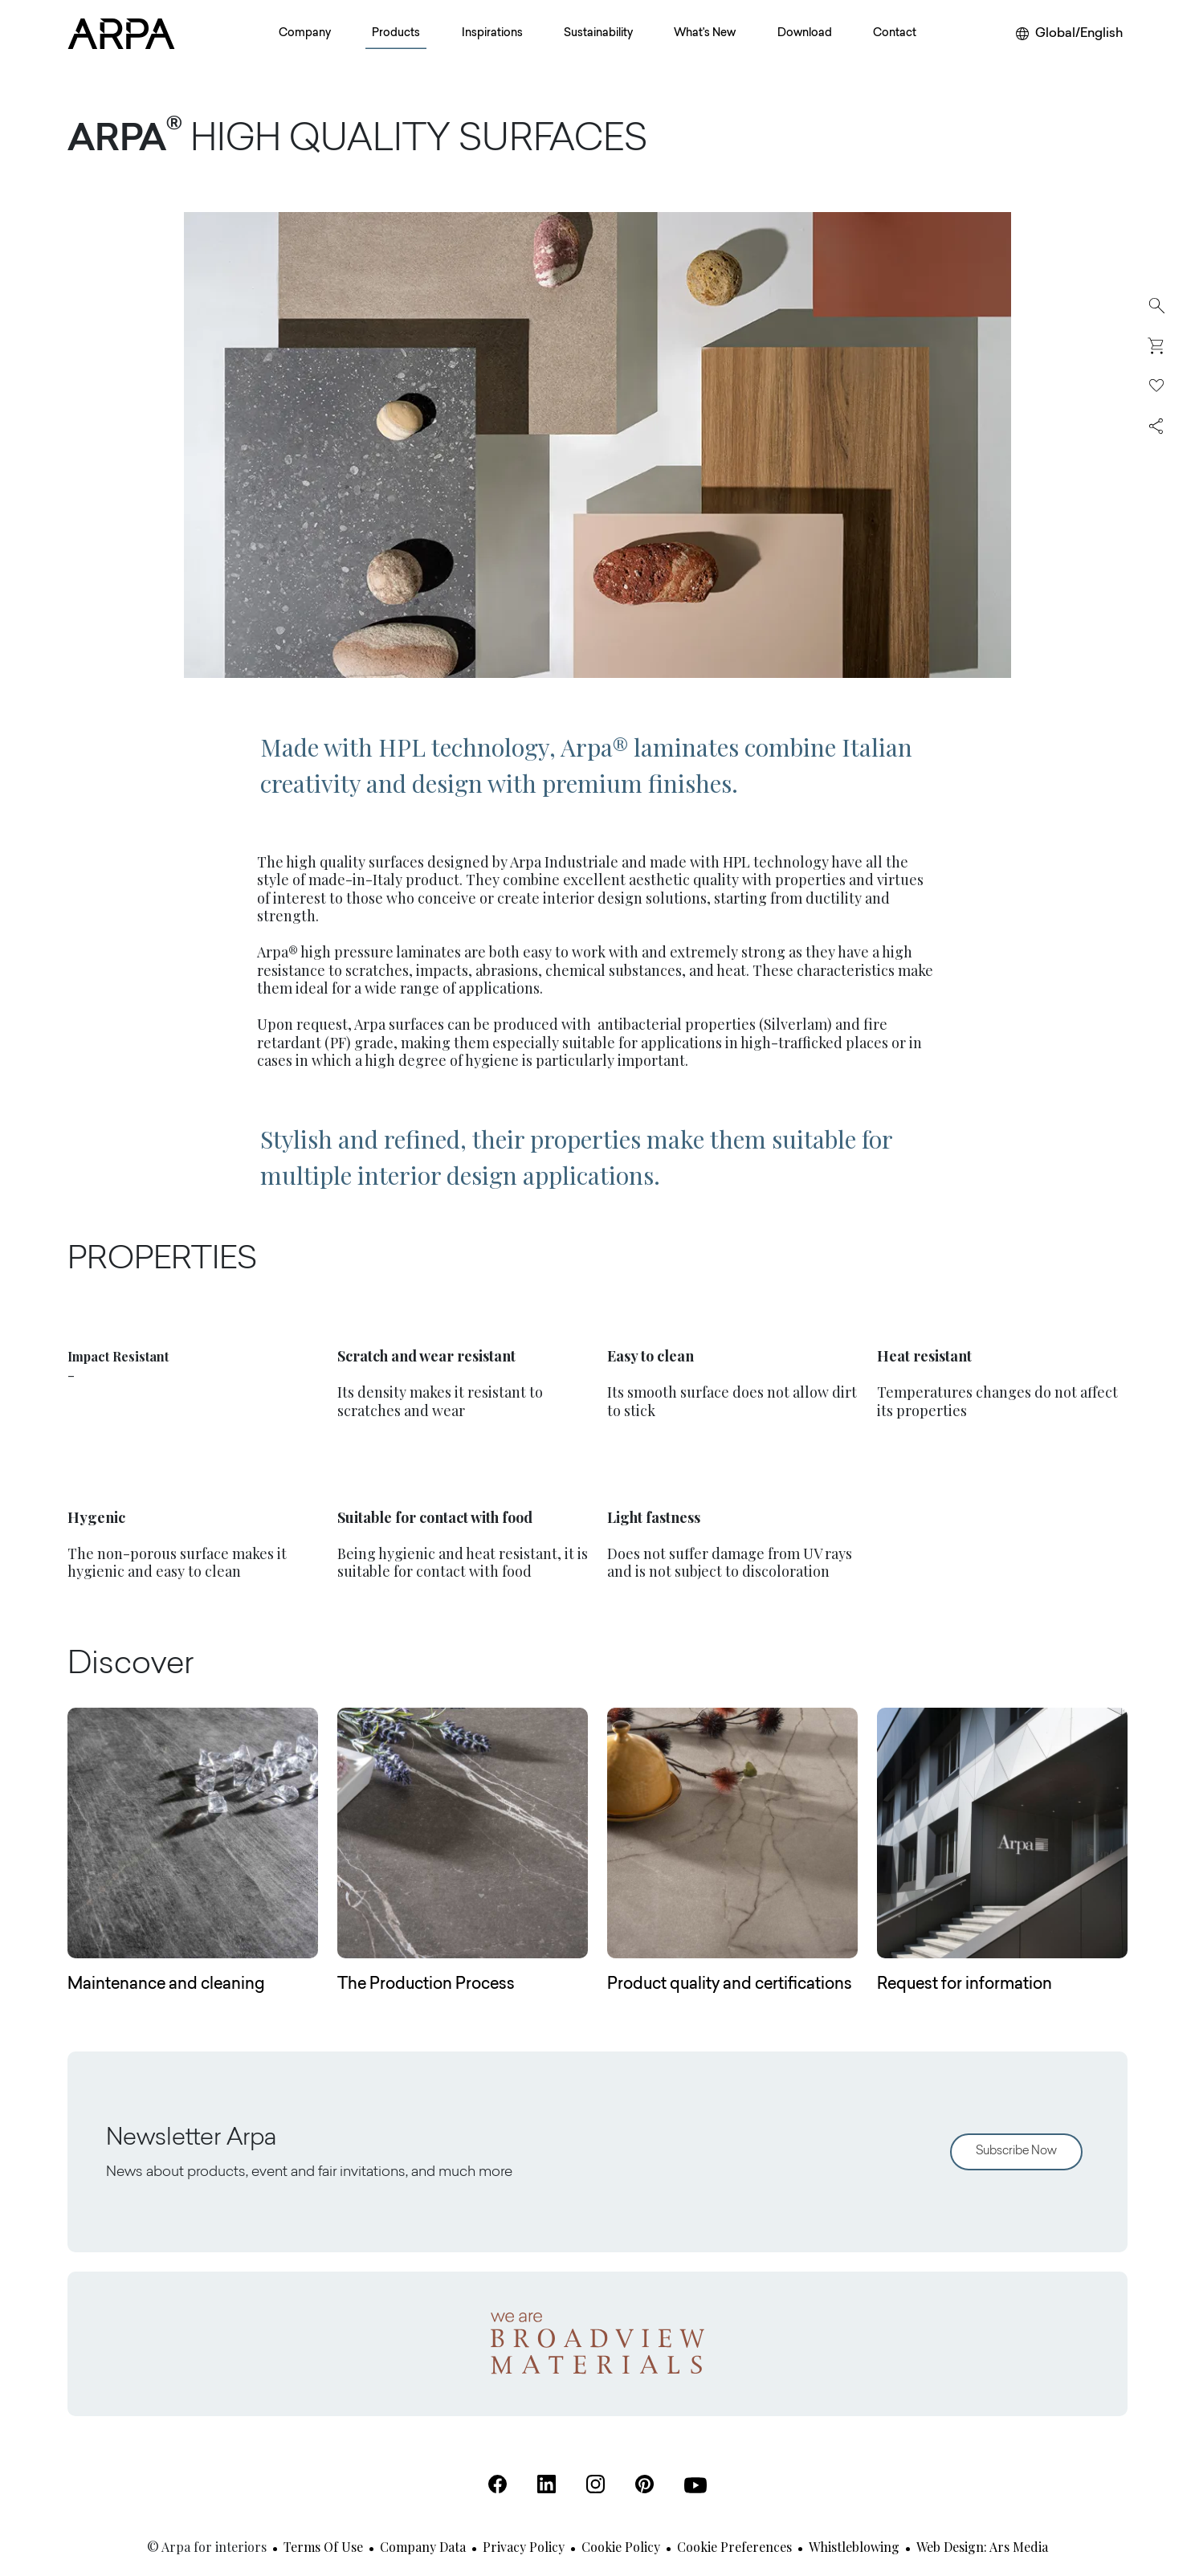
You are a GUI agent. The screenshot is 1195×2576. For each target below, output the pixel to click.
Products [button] (396, 33)
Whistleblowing (854, 2546)
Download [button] (804, 33)
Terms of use (323, 2546)
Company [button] (305, 33)
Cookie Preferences (734, 2546)
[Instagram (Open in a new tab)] (595, 2484)
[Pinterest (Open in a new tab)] (644, 2484)
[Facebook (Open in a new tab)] (497, 2484)
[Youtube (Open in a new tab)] (695, 2485)
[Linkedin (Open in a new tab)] (546, 2484)
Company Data (423, 2546)
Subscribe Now (1016, 2151)
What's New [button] (705, 33)
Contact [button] (894, 33)
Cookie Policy (620, 2546)
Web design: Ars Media (982, 2546)
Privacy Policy (524, 2546)
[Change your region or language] (1069, 33)
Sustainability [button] (598, 33)
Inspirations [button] (492, 33)
